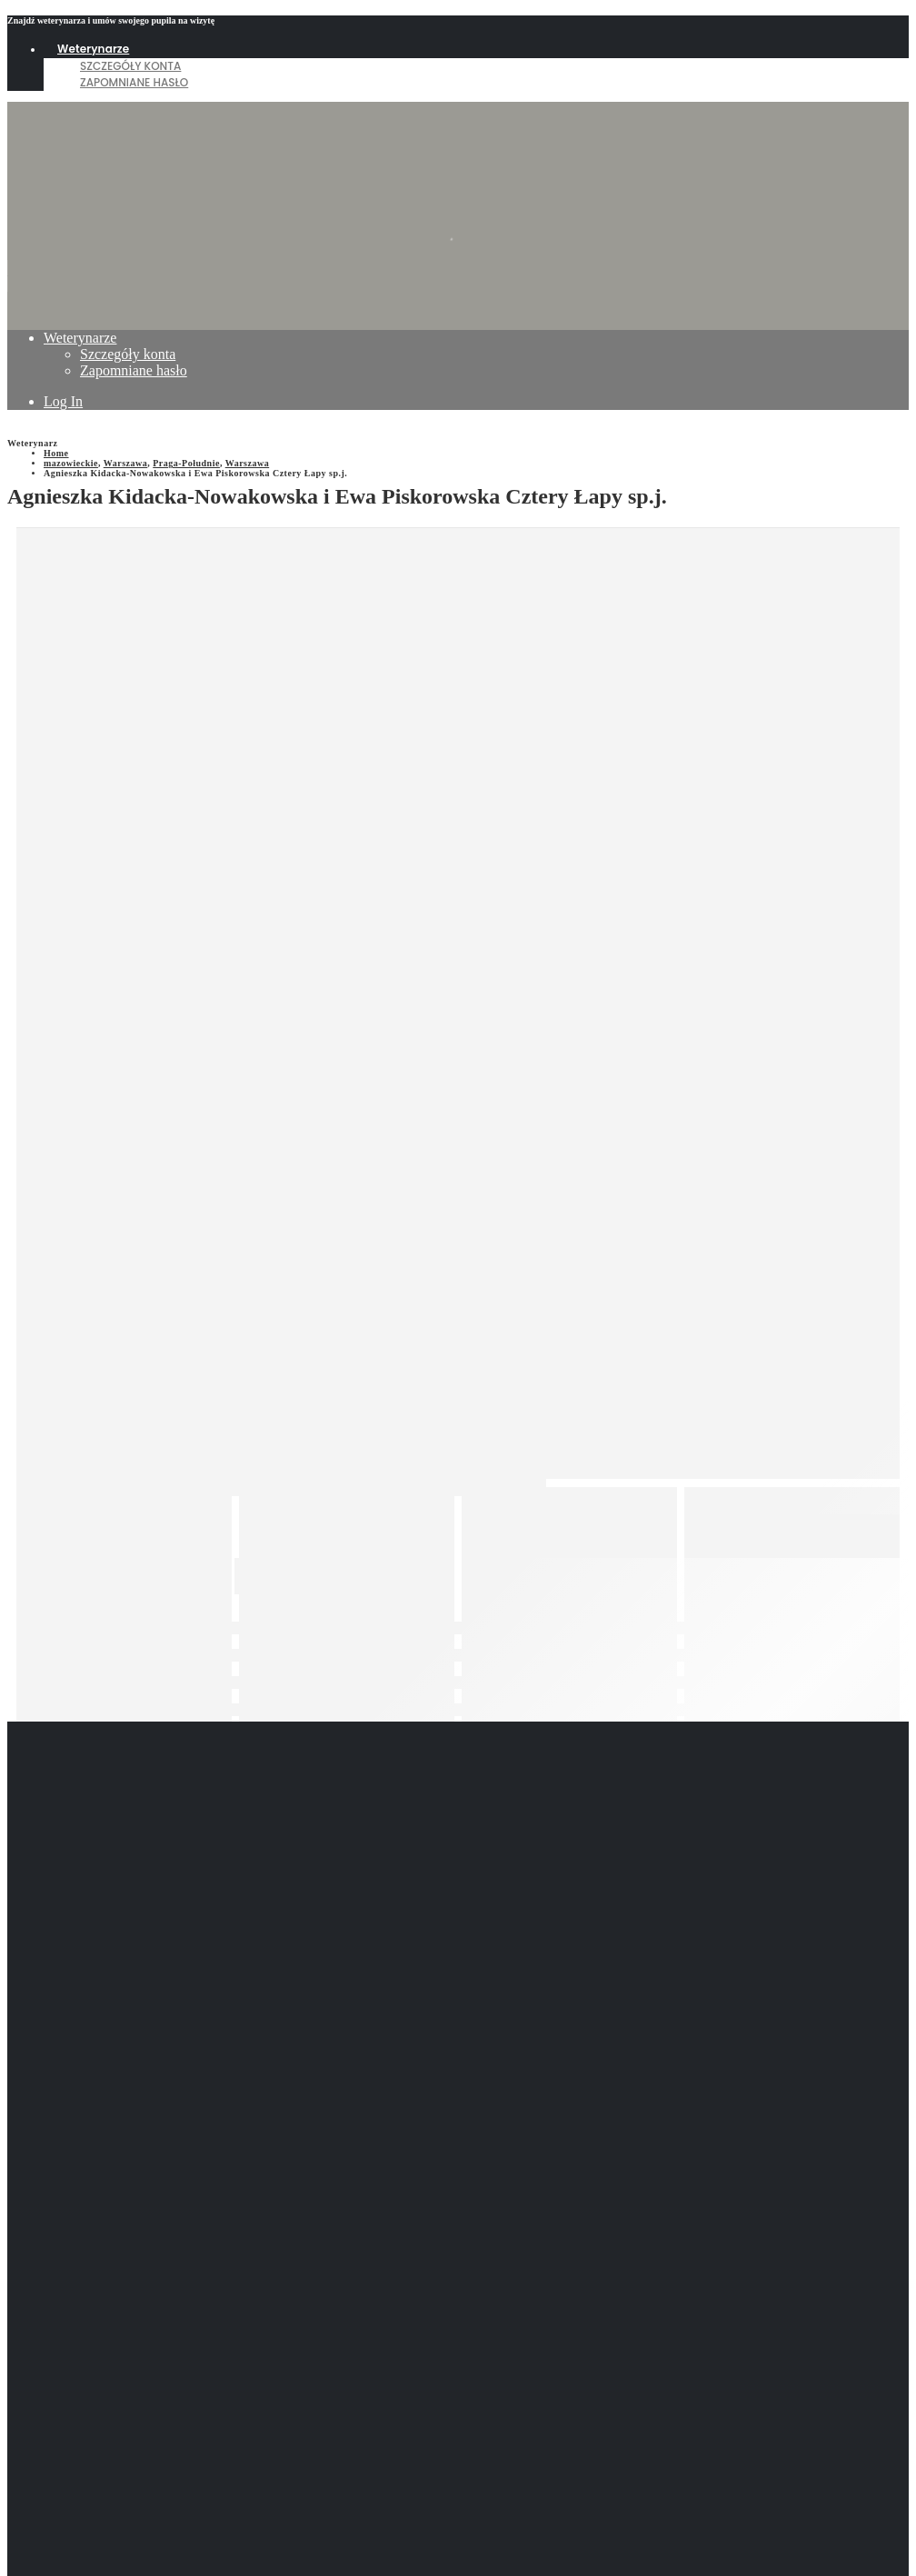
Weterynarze (93, 48)
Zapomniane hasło (134, 82)
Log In (63, 401)
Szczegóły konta (130, 66)
